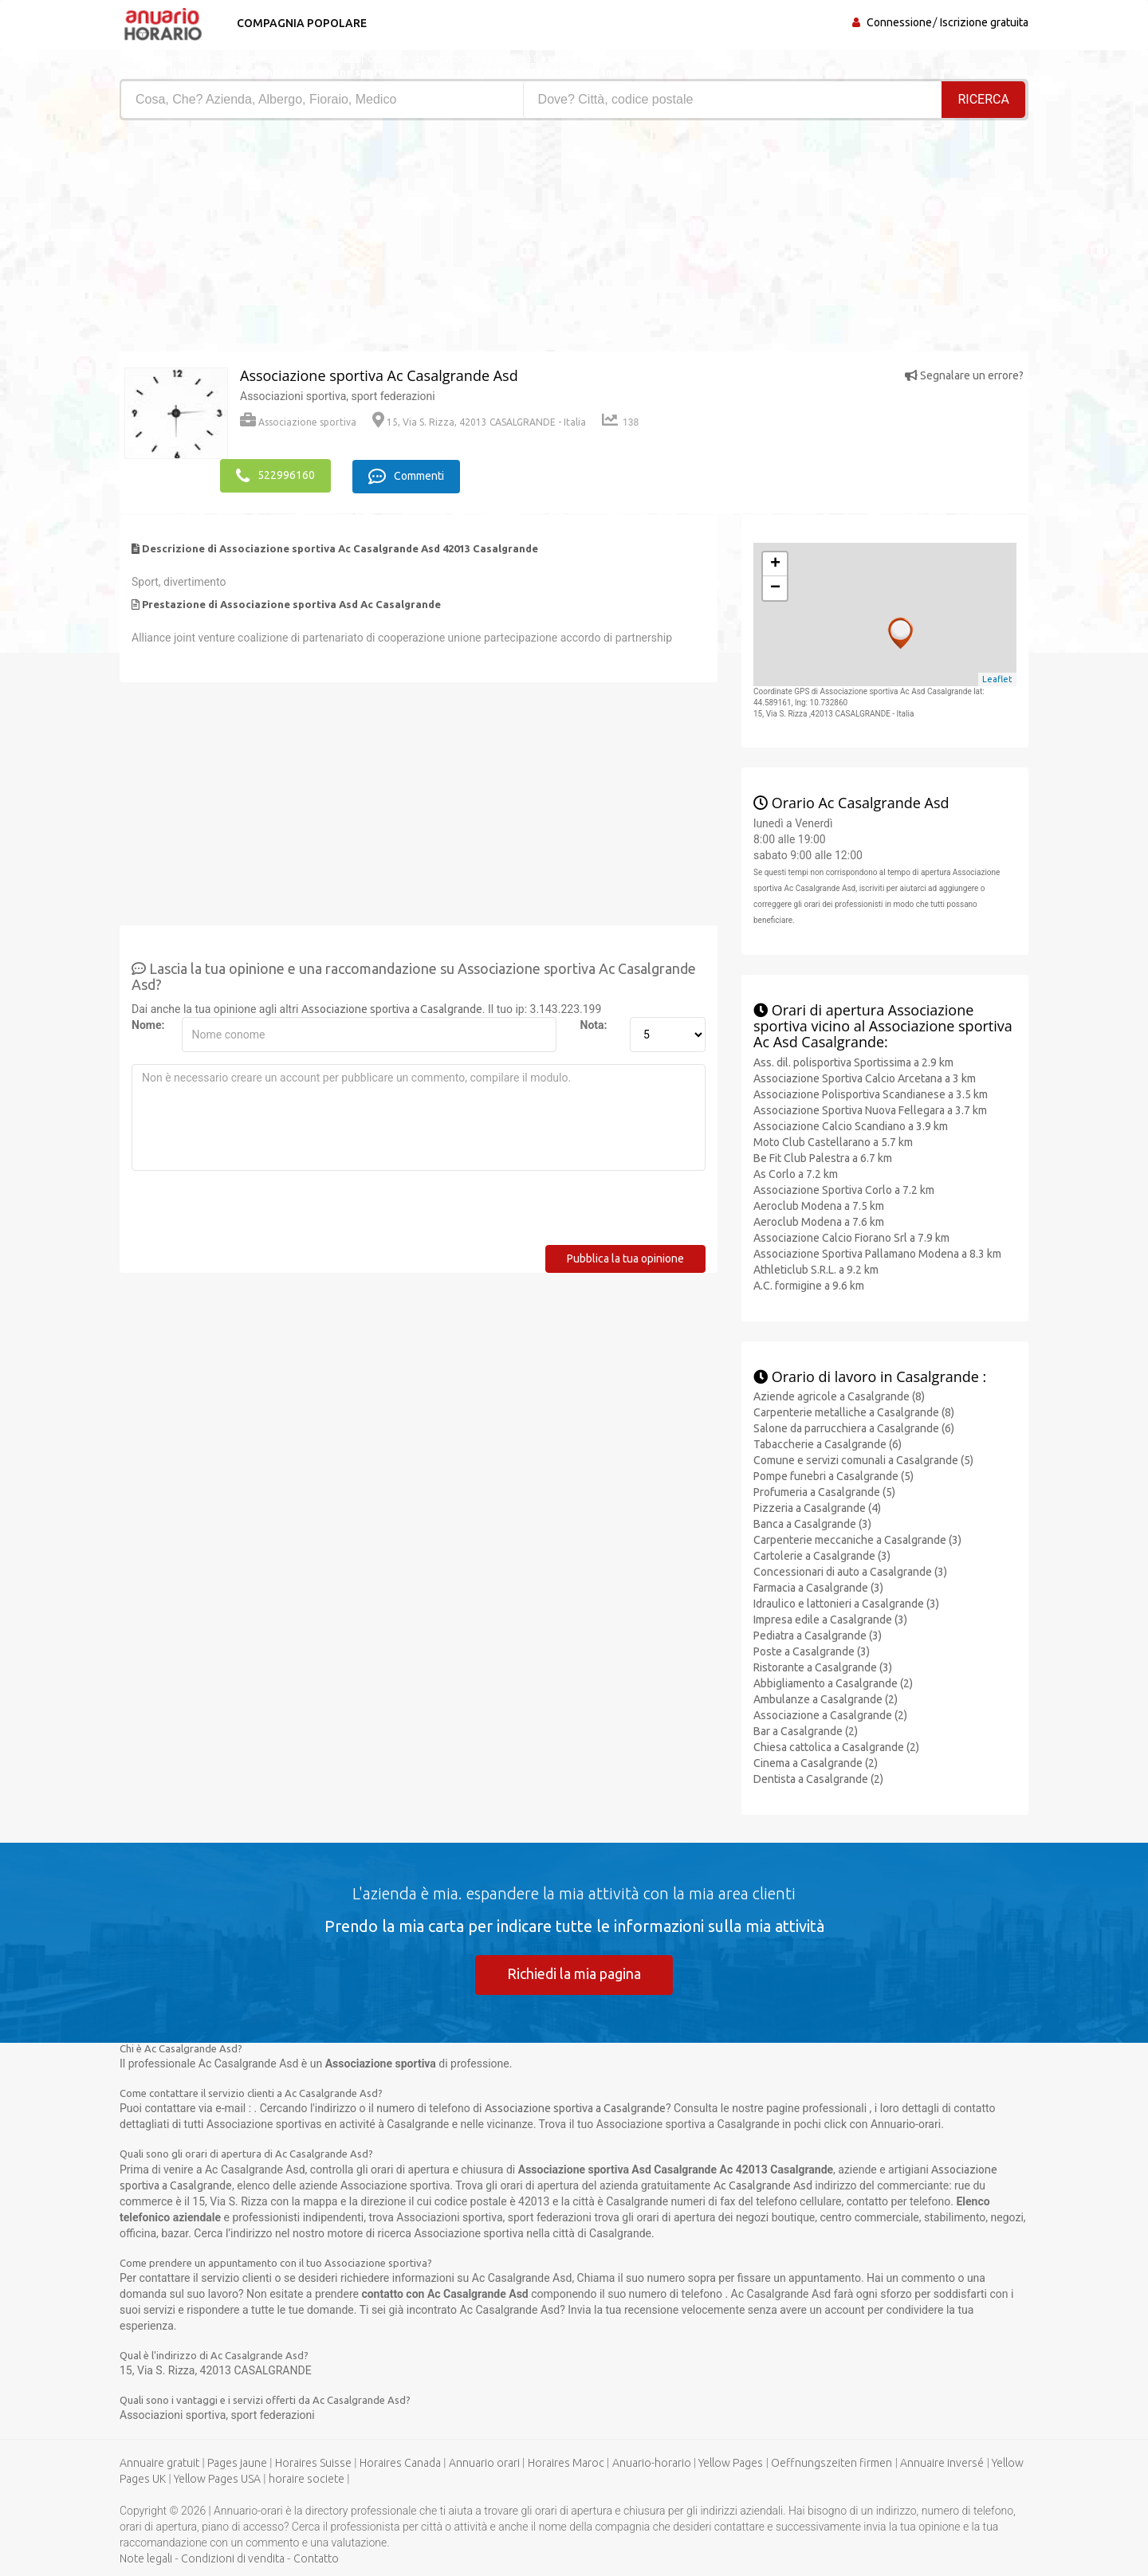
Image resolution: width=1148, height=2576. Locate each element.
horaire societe (306, 2478)
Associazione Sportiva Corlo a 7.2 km (843, 1189)
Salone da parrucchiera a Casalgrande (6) (853, 1428)
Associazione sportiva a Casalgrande (391, 1008)
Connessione (899, 22)
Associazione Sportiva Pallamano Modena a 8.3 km (877, 1253)
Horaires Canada (400, 2462)
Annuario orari (484, 2462)
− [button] (775, 587)
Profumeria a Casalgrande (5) (824, 1492)
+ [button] (775, 563)
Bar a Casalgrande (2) (805, 1731)
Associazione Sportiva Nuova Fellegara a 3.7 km (870, 1109)
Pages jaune (237, 2462)
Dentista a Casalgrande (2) (818, 1779)
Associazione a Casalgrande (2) (830, 1715)
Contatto (316, 2558)
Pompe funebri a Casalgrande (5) (833, 1476)
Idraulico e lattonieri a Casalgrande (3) (846, 1603)
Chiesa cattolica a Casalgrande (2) (836, 1747)
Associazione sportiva (298, 422)
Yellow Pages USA (217, 2478)
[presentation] (253, 1213)
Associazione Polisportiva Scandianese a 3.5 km (870, 1093)
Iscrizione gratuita (984, 22)
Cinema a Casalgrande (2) (815, 1763)
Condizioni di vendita (233, 2558)
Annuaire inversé (942, 2462)
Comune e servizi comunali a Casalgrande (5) (863, 1460)
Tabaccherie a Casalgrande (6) (827, 1444)
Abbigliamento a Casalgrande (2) (833, 1683)
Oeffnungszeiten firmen (831, 2462)
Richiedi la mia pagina (574, 1973)
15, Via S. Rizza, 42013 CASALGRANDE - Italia (479, 422)
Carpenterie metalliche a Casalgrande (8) (853, 1412)
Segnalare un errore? (964, 375)
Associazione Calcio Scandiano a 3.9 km (850, 1125)
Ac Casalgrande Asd (763, 2184)
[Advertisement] (341, 239)
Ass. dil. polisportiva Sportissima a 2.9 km (853, 1061)
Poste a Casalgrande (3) (811, 1651)
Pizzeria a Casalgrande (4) (817, 1508)
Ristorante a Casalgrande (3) (822, 1667)
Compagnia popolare (301, 23)
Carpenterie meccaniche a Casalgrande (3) (857, 1539)
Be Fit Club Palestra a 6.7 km (822, 1157)
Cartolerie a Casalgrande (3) (821, 1555)
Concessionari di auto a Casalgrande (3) (850, 1571)
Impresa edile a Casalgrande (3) (830, 1619)
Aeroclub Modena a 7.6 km (818, 1221)
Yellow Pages (730, 2462)
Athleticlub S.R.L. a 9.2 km (816, 1268)
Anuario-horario (651, 2462)
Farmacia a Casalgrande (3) (818, 1587)
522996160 (275, 476)
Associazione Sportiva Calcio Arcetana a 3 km (864, 1077)
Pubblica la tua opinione (625, 1257)
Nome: (148, 1024)
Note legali (146, 2558)
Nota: (593, 1024)
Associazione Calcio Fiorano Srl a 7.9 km (851, 1237)
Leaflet (997, 679)
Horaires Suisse (313, 2462)
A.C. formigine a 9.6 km (808, 1284)
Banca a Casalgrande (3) (812, 1524)
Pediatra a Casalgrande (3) (817, 1635)
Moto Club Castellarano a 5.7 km (833, 1141)
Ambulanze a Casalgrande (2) (825, 1699)
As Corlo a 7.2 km (795, 1173)
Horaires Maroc (566, 2462)
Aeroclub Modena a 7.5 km (818, 1205)
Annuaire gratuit (159, 2462)
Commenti (407, 476)
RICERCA (983, 99)
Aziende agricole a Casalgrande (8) (839, 1396)
